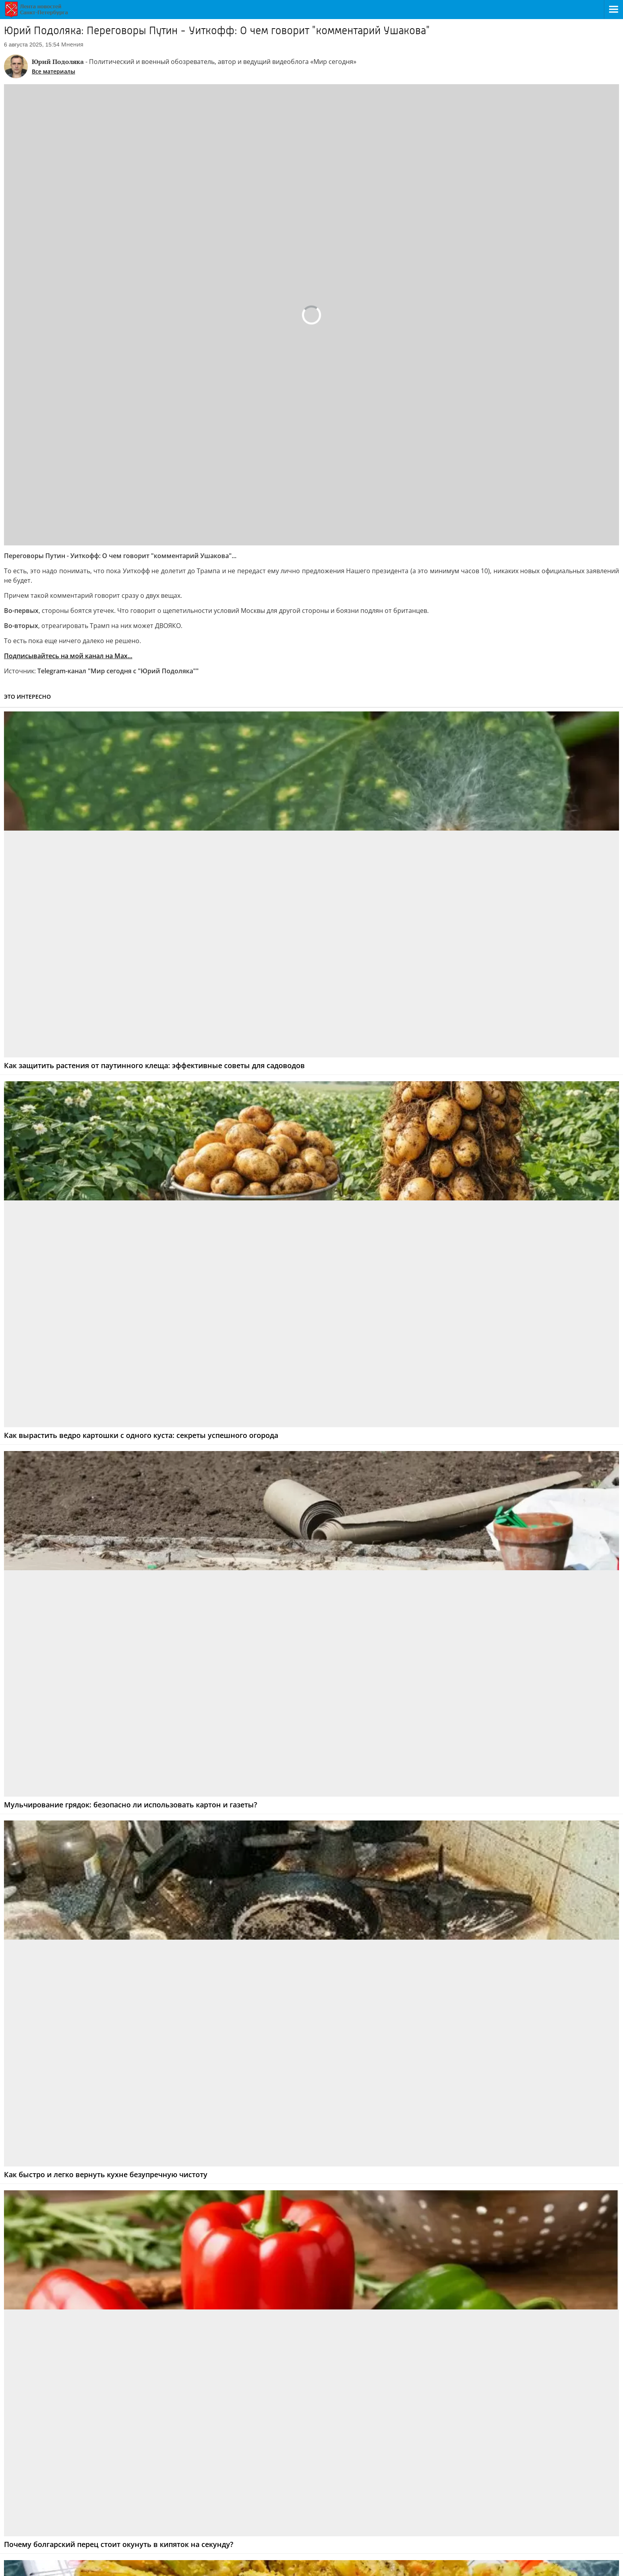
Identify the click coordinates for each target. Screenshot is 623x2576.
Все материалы (53, 71)
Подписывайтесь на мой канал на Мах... (68, 655)
